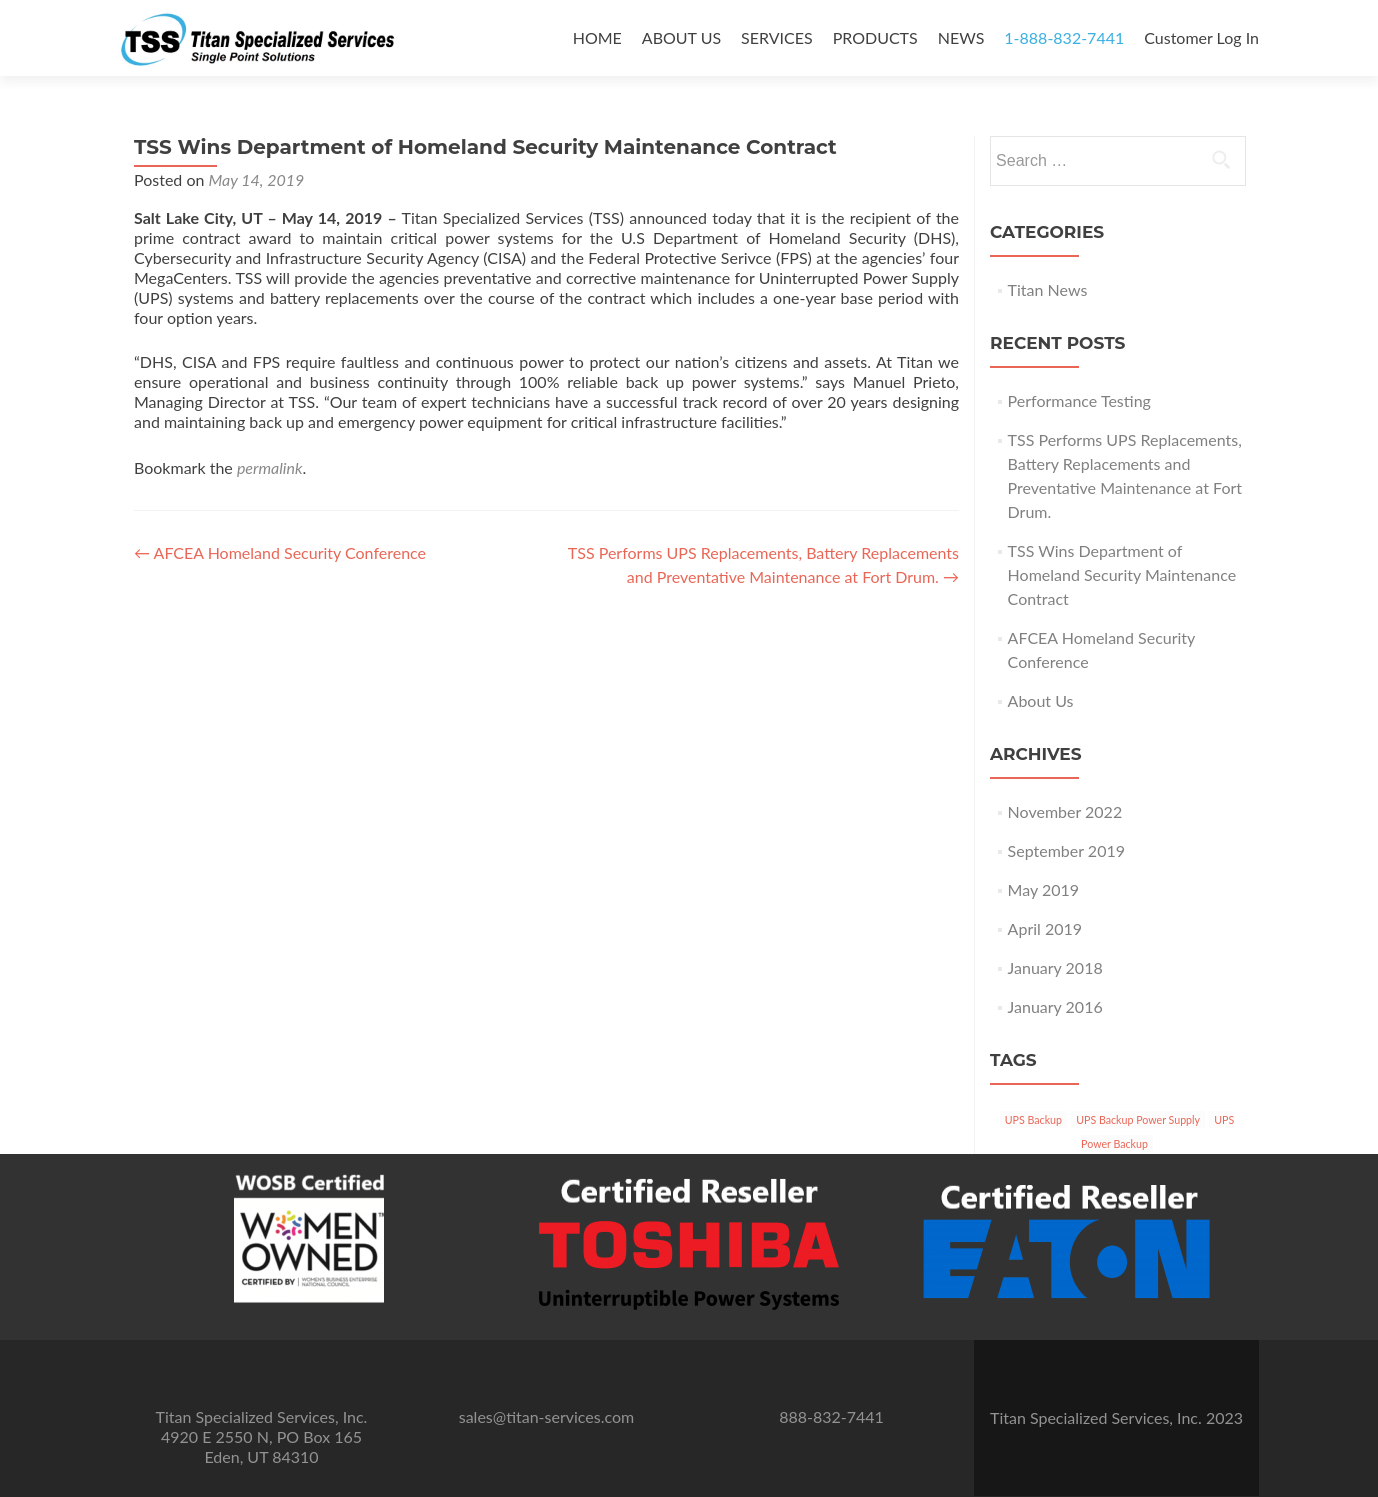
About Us (1041, 700)
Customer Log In (1201, 37)
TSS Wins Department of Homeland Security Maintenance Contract (1122, 574)
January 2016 (1055, 1006)
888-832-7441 (831, 1416)
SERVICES (777, 37)
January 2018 (1055, 967)
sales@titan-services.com (547, 1416)
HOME (597, 37)
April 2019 (1045, 928)
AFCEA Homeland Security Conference (280, 552)
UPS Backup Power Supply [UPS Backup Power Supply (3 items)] (1138, 1119)
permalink (270, 467)
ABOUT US (681, 37)
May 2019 (1043, 889)
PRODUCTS (875, 37)
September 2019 (1066, 850)
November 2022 (1065, 811)
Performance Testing (1079, 400)
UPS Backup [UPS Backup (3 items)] (1033, 1119)
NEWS (961, 37)
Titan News (1048, 289)
